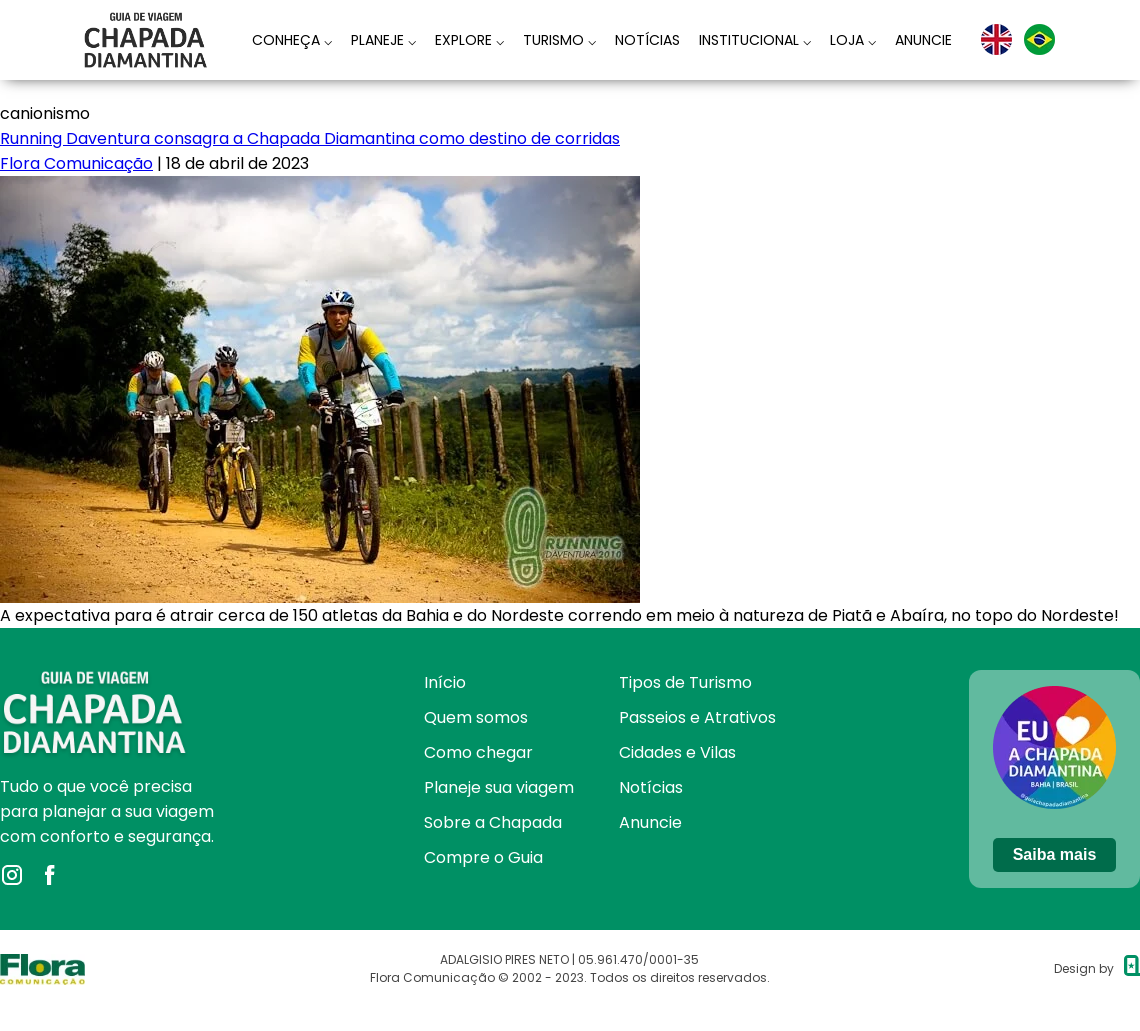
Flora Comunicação (76, 163)
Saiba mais (1055, 854)
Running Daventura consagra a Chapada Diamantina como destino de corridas (310, 138)
